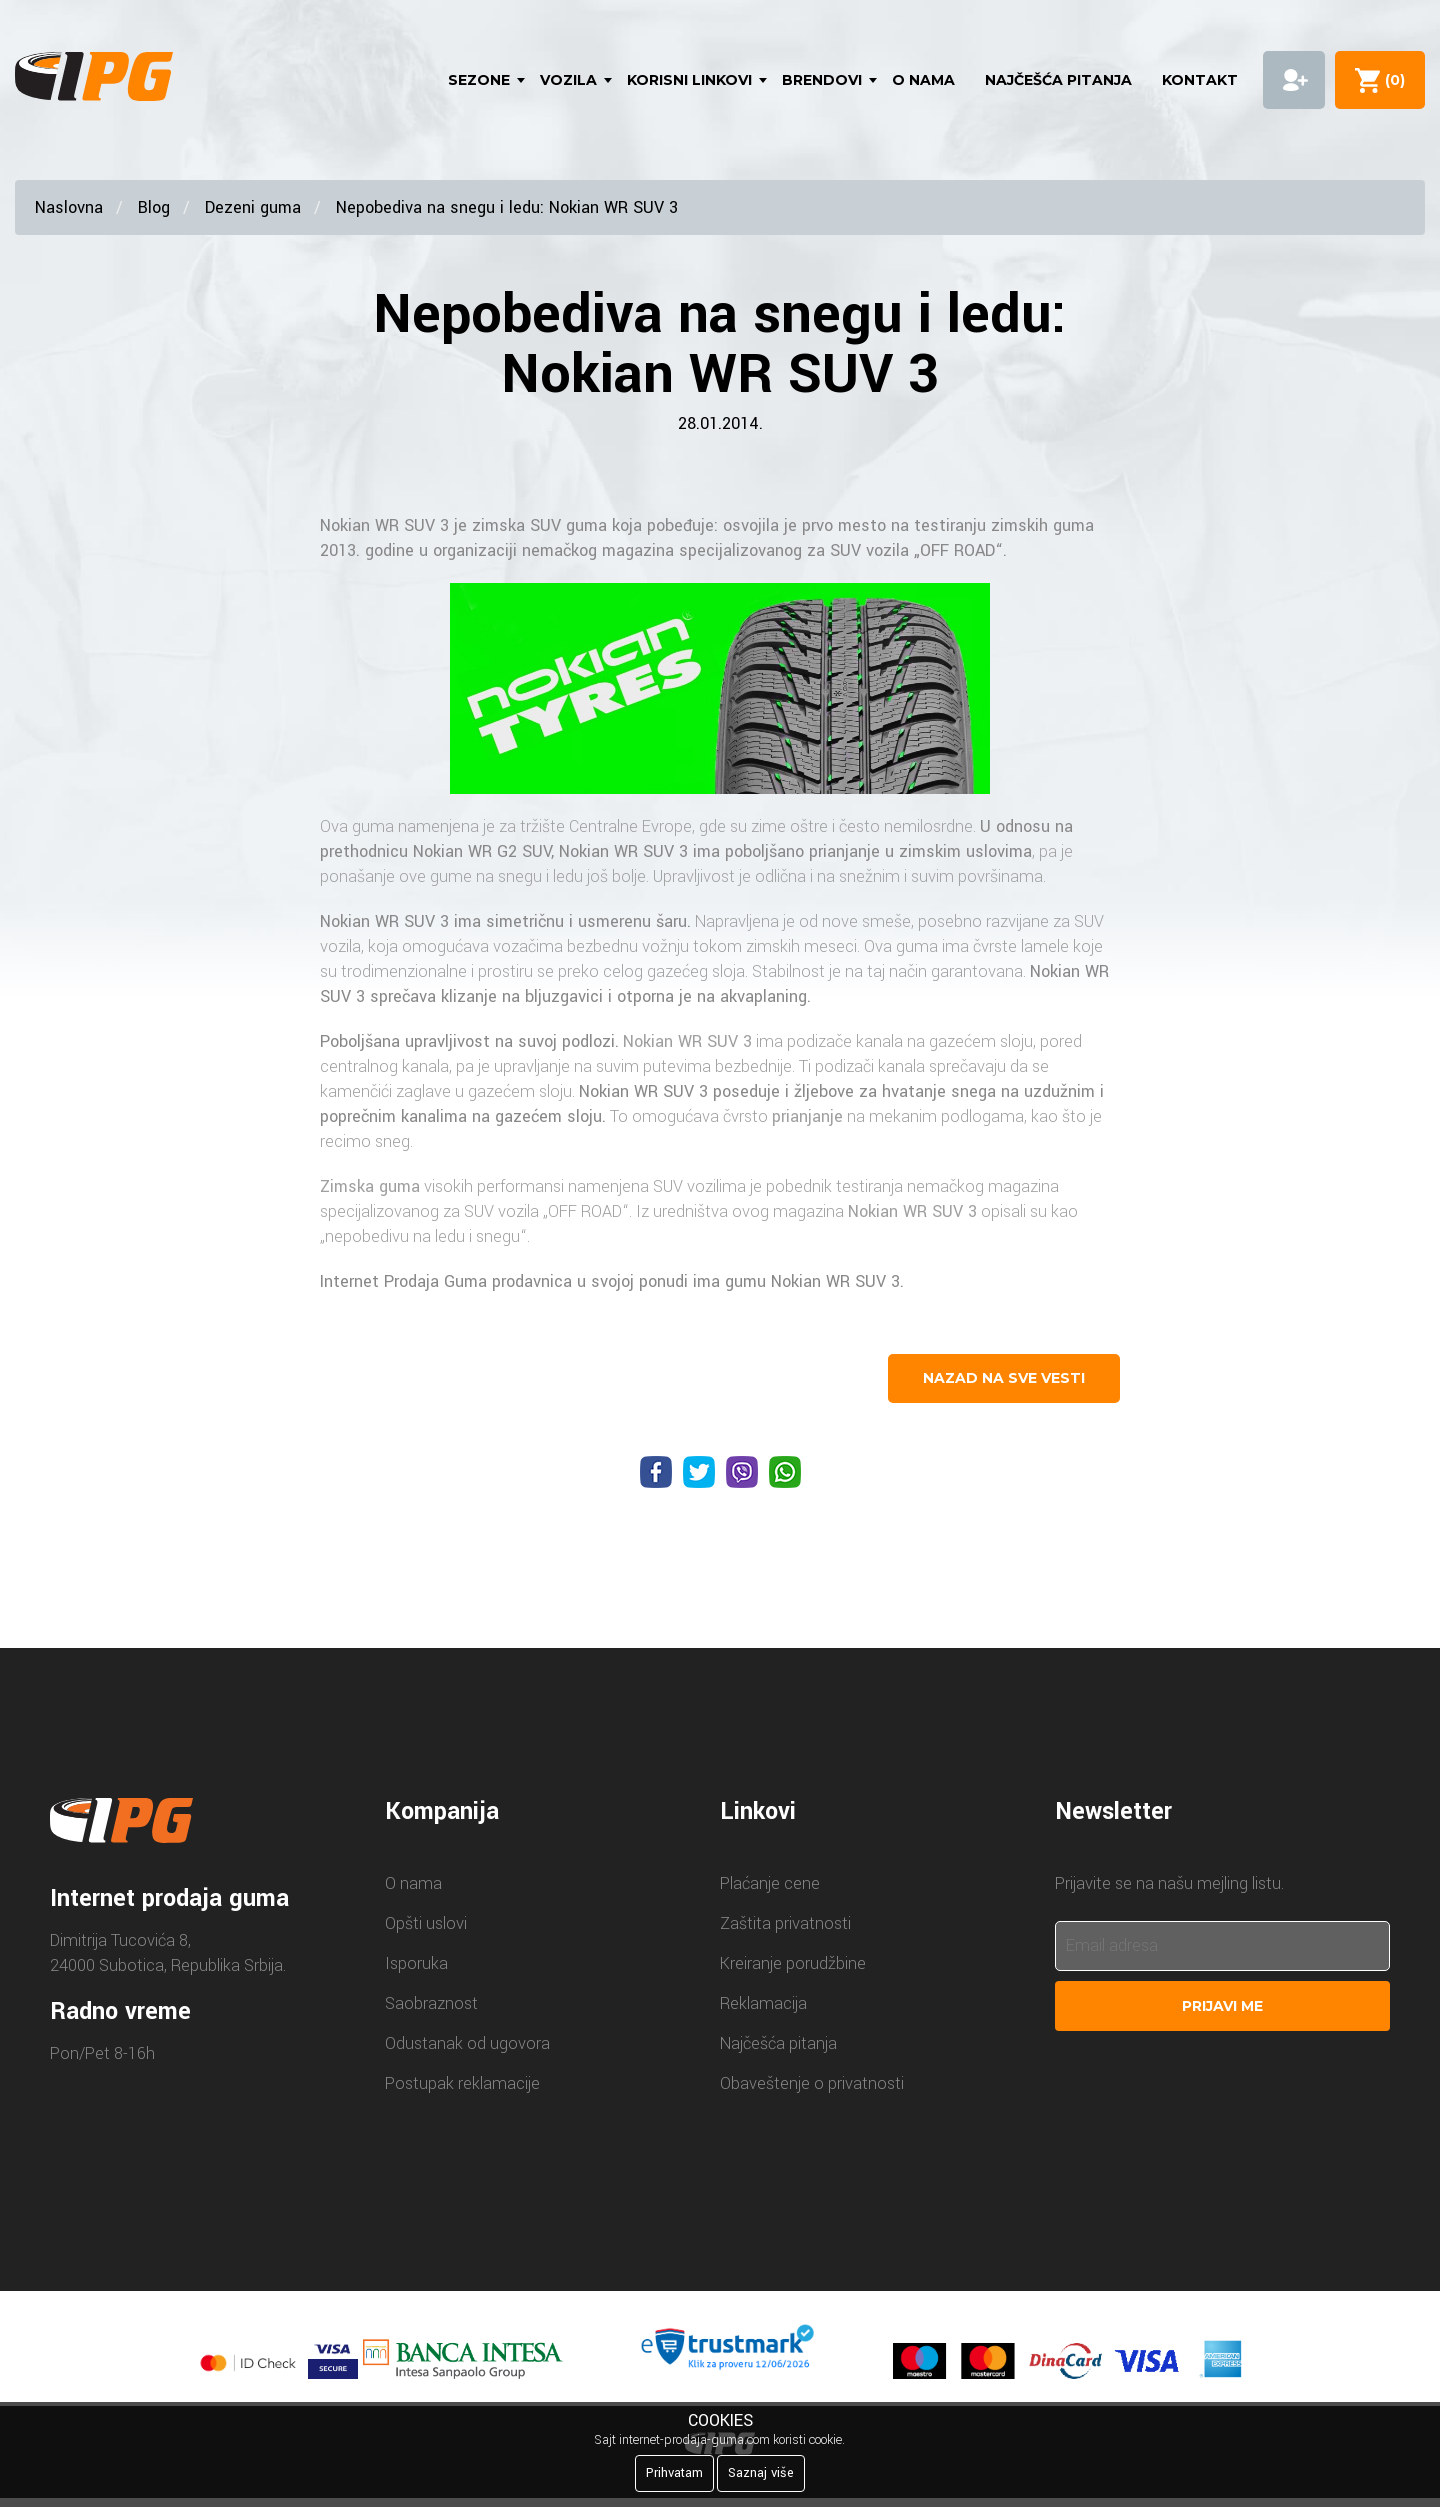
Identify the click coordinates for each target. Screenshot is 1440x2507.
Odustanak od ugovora (467, 2043)
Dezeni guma (253, 207)
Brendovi (822, 80)
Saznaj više (761, 2473)
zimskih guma (1042, 525)
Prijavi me (1222, 2006)
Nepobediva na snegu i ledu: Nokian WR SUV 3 (507, 207)
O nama (923, 80)
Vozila (568, 80)
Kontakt (1200, 80)
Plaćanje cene (770, 1883)
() (1391, 80)
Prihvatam (674, 2473)
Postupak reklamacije (462, 2083)
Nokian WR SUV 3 (384, 525)
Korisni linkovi (689, 80)
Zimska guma (370, 1186)
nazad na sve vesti (1004, 1378)
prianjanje (844, 851)
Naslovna (69, 207)
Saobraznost (431, 2003)
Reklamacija (763, 2003)
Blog (154, 207)
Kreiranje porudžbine (793, 1963)
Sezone (479, 80)
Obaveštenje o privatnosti (812, 2083)
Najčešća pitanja (1058, 80)
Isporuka (416, 1963)
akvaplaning (763, 996)
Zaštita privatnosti (785, 1923)
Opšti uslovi (426, 1923)
